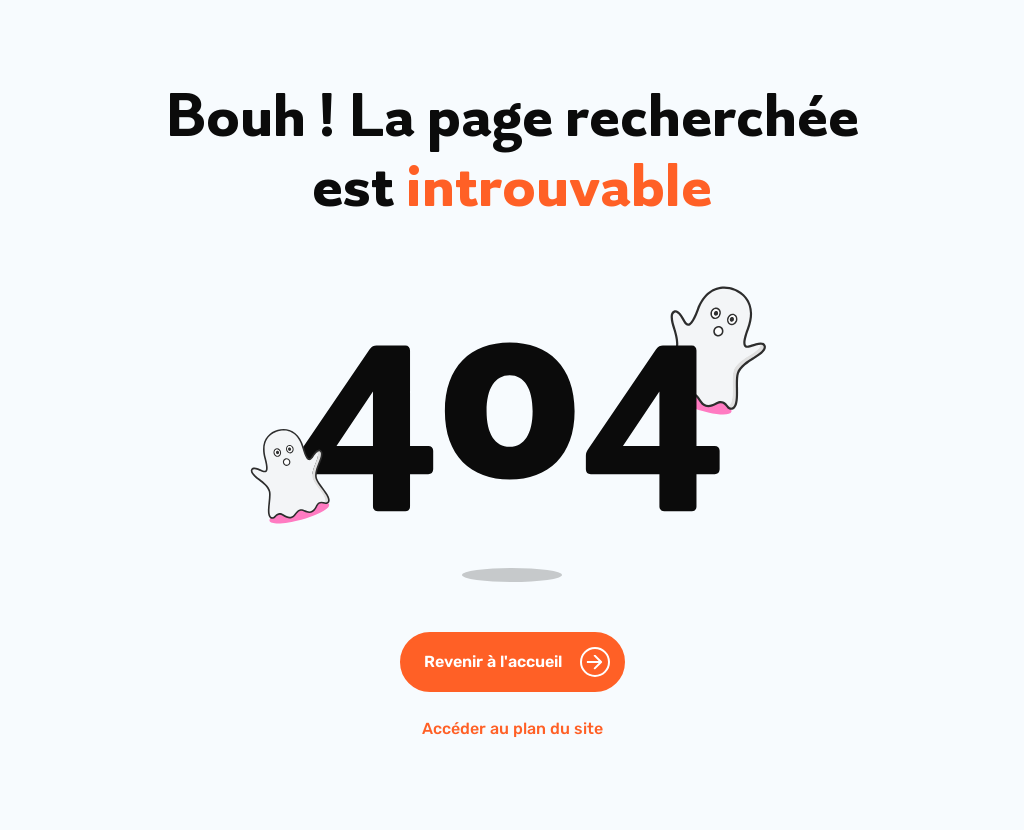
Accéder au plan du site (512, 728)
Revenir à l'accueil (493, 661)
